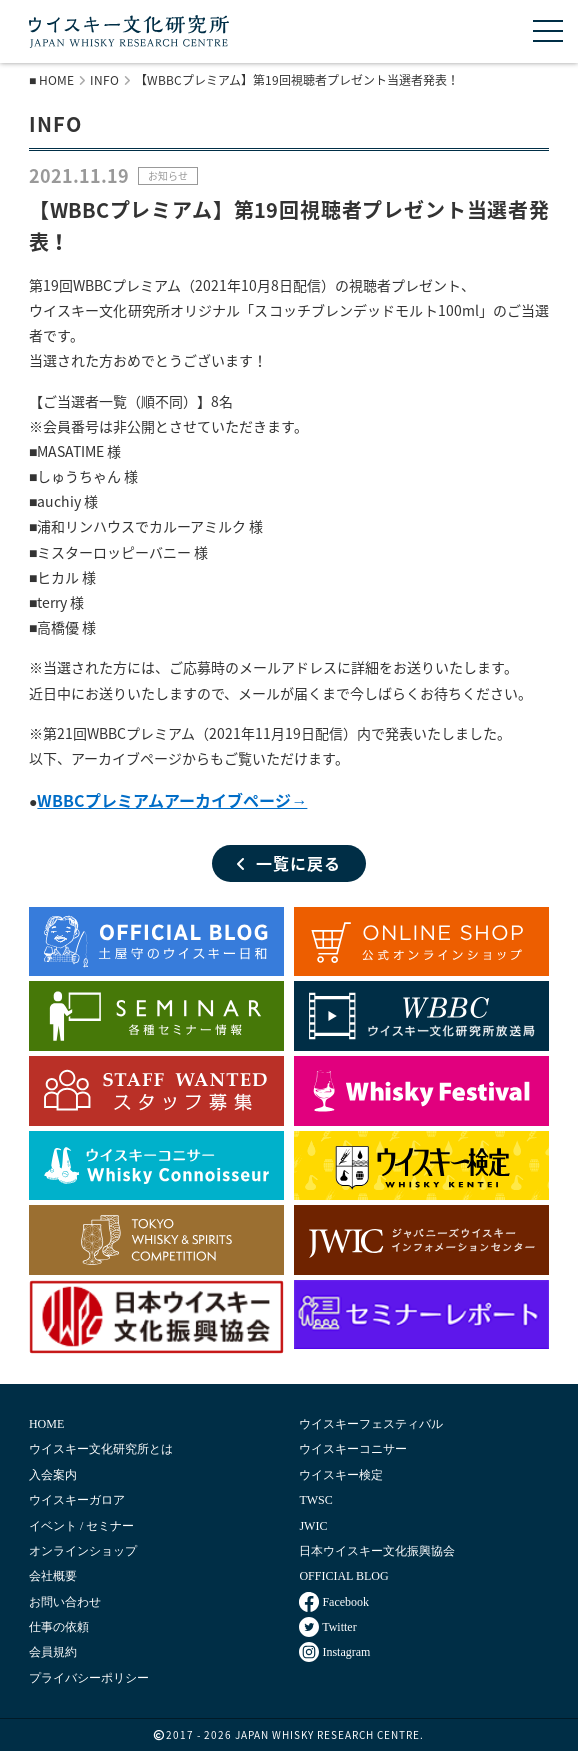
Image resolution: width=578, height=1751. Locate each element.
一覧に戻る (289, 863)
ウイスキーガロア (77, 1500)
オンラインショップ (83, 1551)
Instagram (334, 1652)
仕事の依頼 (59, 1627)
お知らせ (168, 175)
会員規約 (53, 1652)
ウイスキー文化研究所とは (101, 1449)
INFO (104, 80)
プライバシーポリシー (89, 1678)
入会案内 (53, 1475)
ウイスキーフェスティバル (371, 1424)
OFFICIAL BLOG (343, 1576)
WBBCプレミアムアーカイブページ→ (172, 800)
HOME (56, 80)
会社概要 (53, 1576)
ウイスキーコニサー (353, 1449)
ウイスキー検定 (341, 1475)
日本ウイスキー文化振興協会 (377, 1551)
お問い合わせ (65, 1602)
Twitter (327, 1627)
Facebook (334, 1602)
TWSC (315, 1500)
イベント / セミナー (81, 1526)
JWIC (313, 1526)
